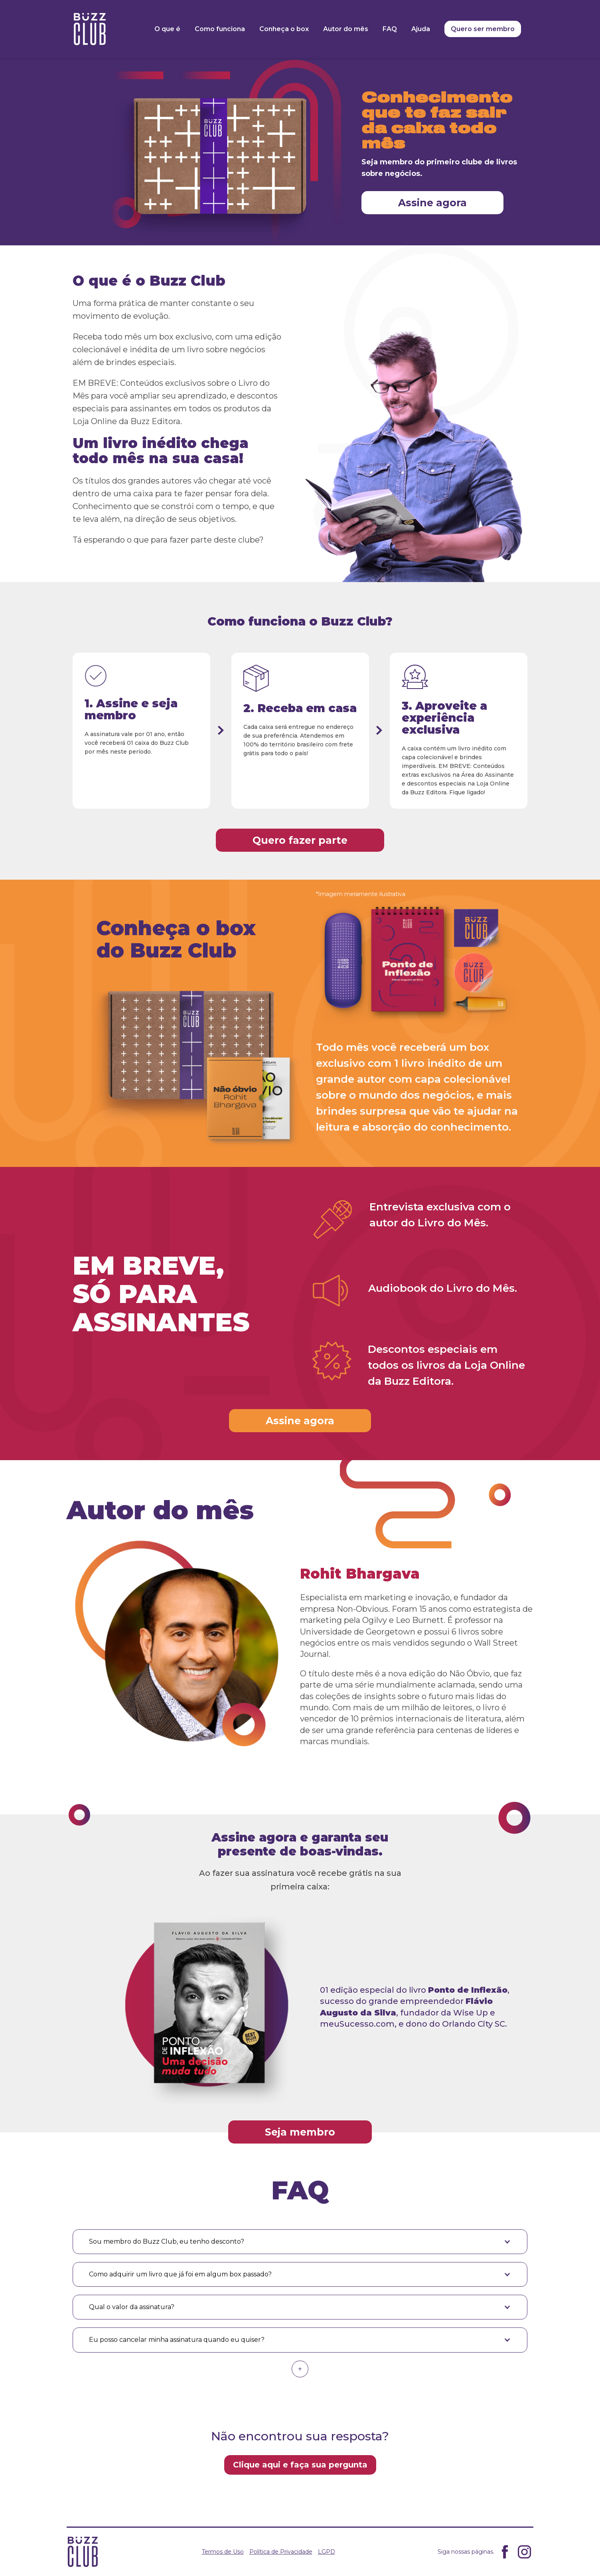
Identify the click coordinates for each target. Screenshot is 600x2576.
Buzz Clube (90, 29)
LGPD (326, 2551)
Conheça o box (284, 29)
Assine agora (432, 203)
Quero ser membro (483, 29)
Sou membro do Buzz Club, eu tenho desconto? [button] (166, 2241)
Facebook (505, 2552)
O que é (167, 29)
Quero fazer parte (300, 840)
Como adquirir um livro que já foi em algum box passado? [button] (180, 2274)
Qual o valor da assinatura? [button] (131, 2307)
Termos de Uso (223, 2551)
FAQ (390, 29)
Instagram (524, 2552)
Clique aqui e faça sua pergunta (300, 2464)
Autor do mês (345, 29)
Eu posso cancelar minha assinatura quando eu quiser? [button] (176, 2339)
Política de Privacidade (280, 2551)
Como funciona (220, 29)
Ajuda (420, 29)
